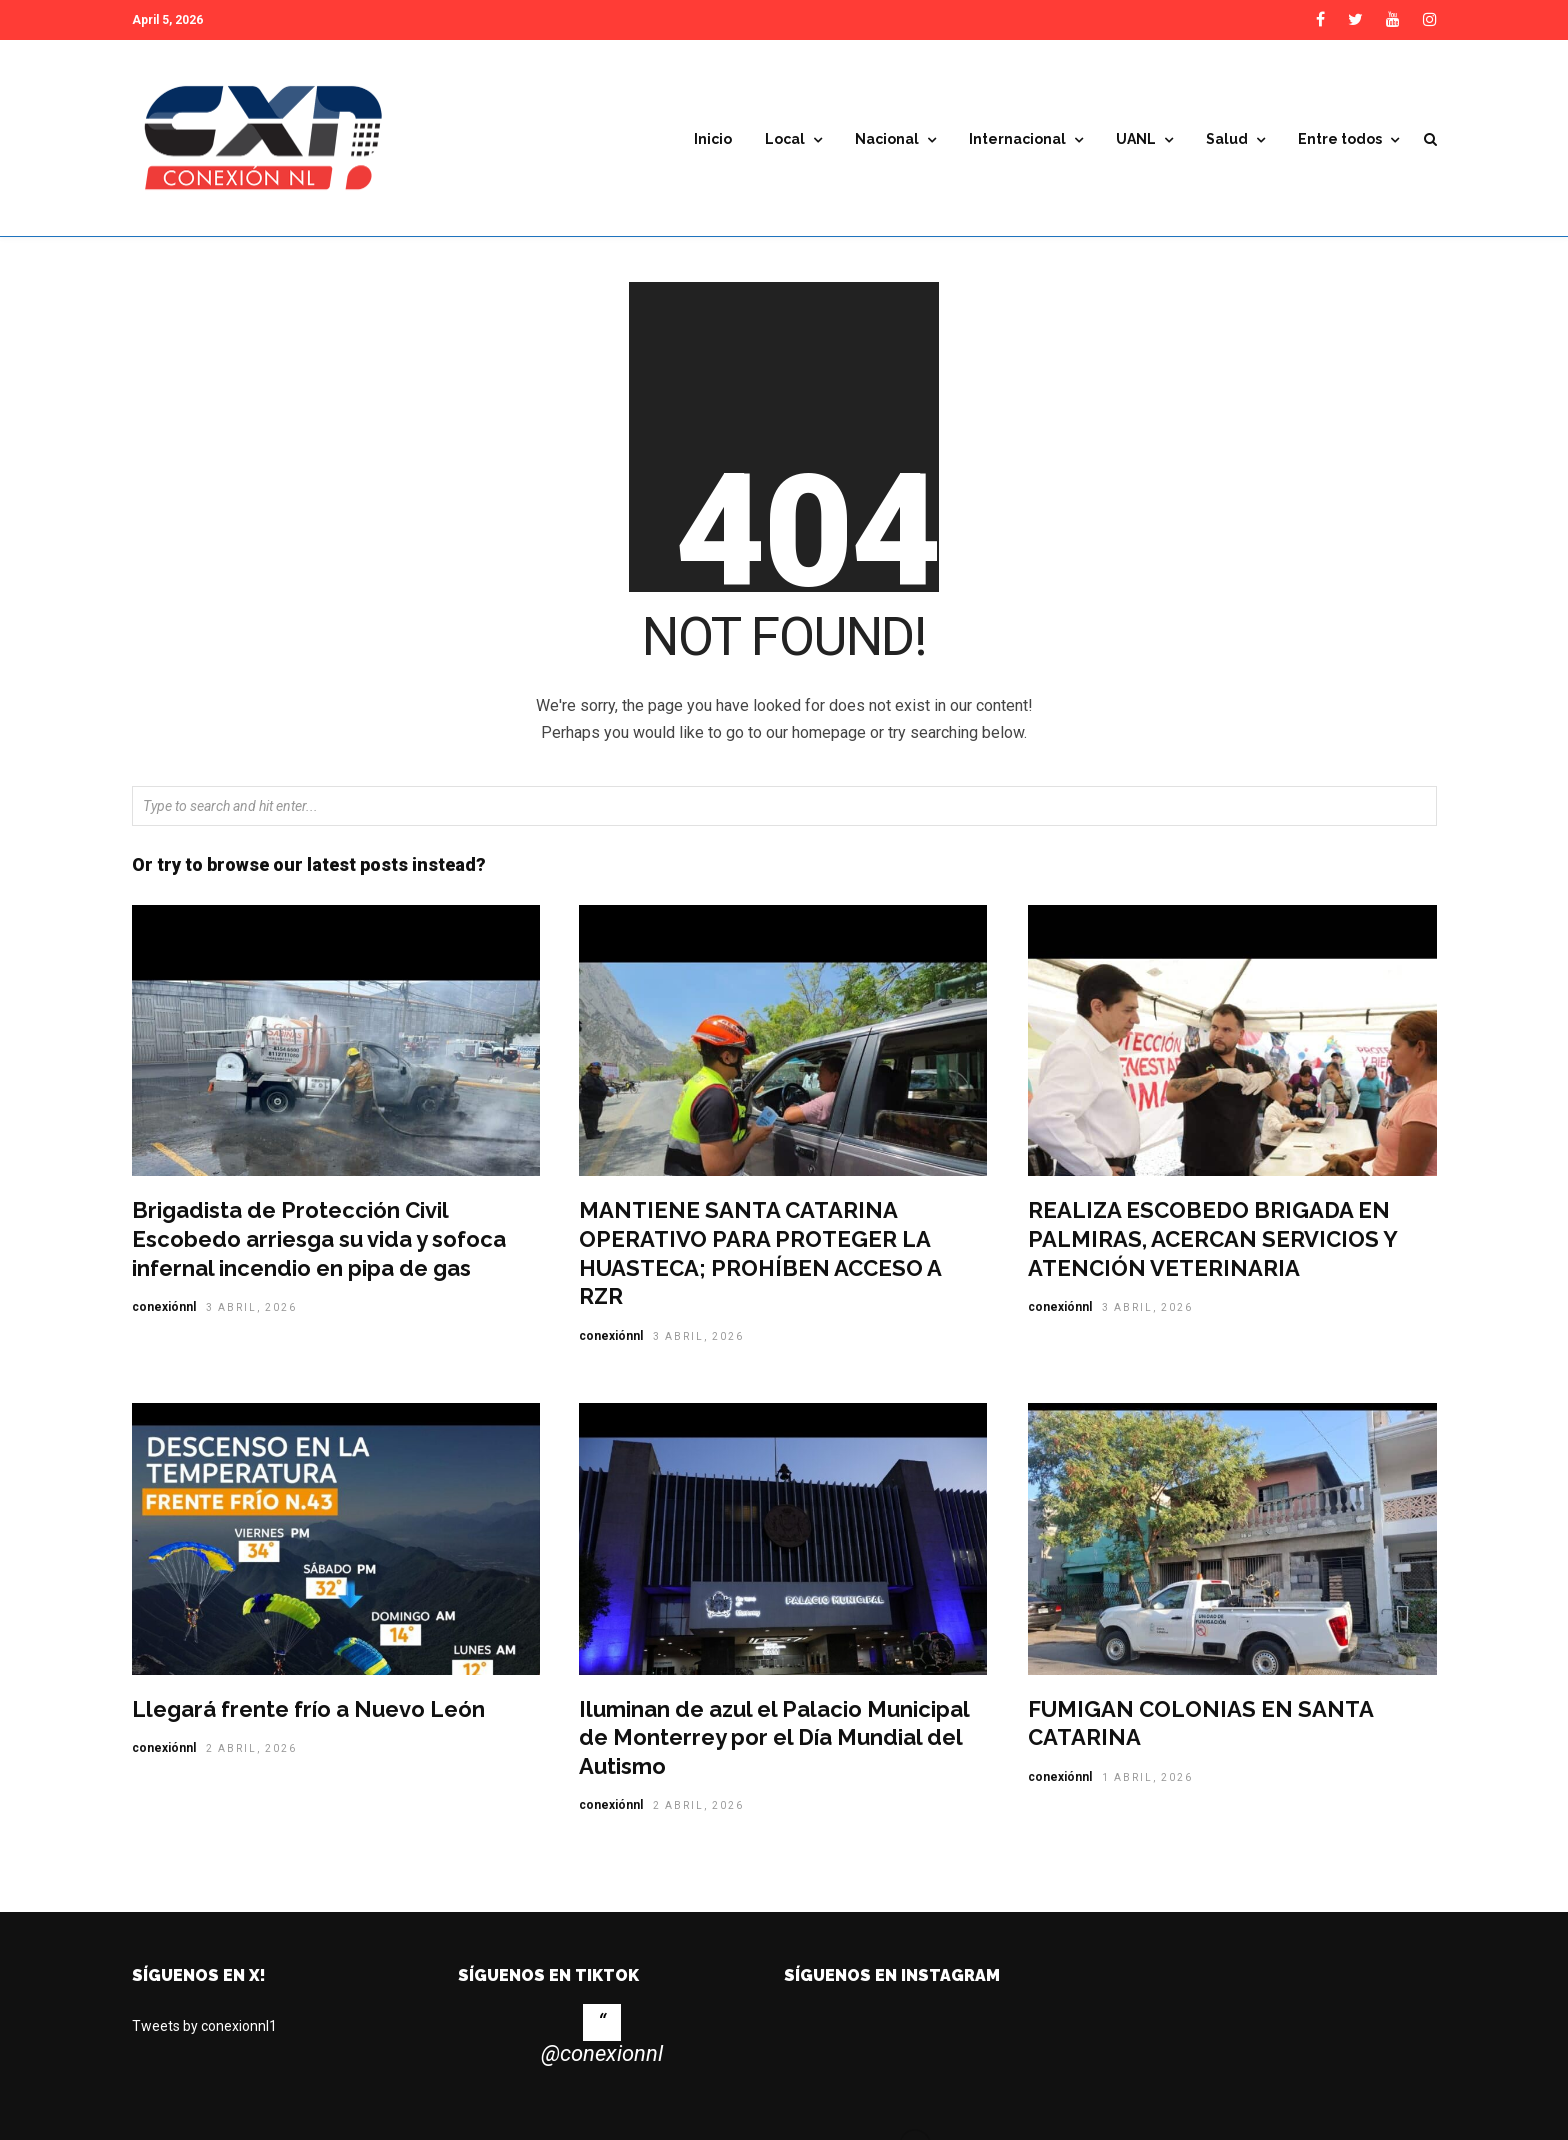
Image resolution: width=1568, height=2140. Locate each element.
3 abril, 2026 (251, 1314)
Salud (1227, 140)
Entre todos (1340, 140)
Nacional (887, 140)
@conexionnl (602, 2060)
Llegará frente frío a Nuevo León (308, 1716)
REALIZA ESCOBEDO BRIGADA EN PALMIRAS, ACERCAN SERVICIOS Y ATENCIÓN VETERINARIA (1212, 1245)
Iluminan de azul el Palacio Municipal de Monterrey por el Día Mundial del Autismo (774, 1744)
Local (785, 140)
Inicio (713, 140)
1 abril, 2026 (1147, 1784)
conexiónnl (164, 1314)
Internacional (1017, 140)
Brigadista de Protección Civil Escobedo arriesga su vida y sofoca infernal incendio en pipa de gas (319, 1245)
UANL (1136, 140)
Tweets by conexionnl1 (204, 2033)
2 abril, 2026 (251, 1755)
